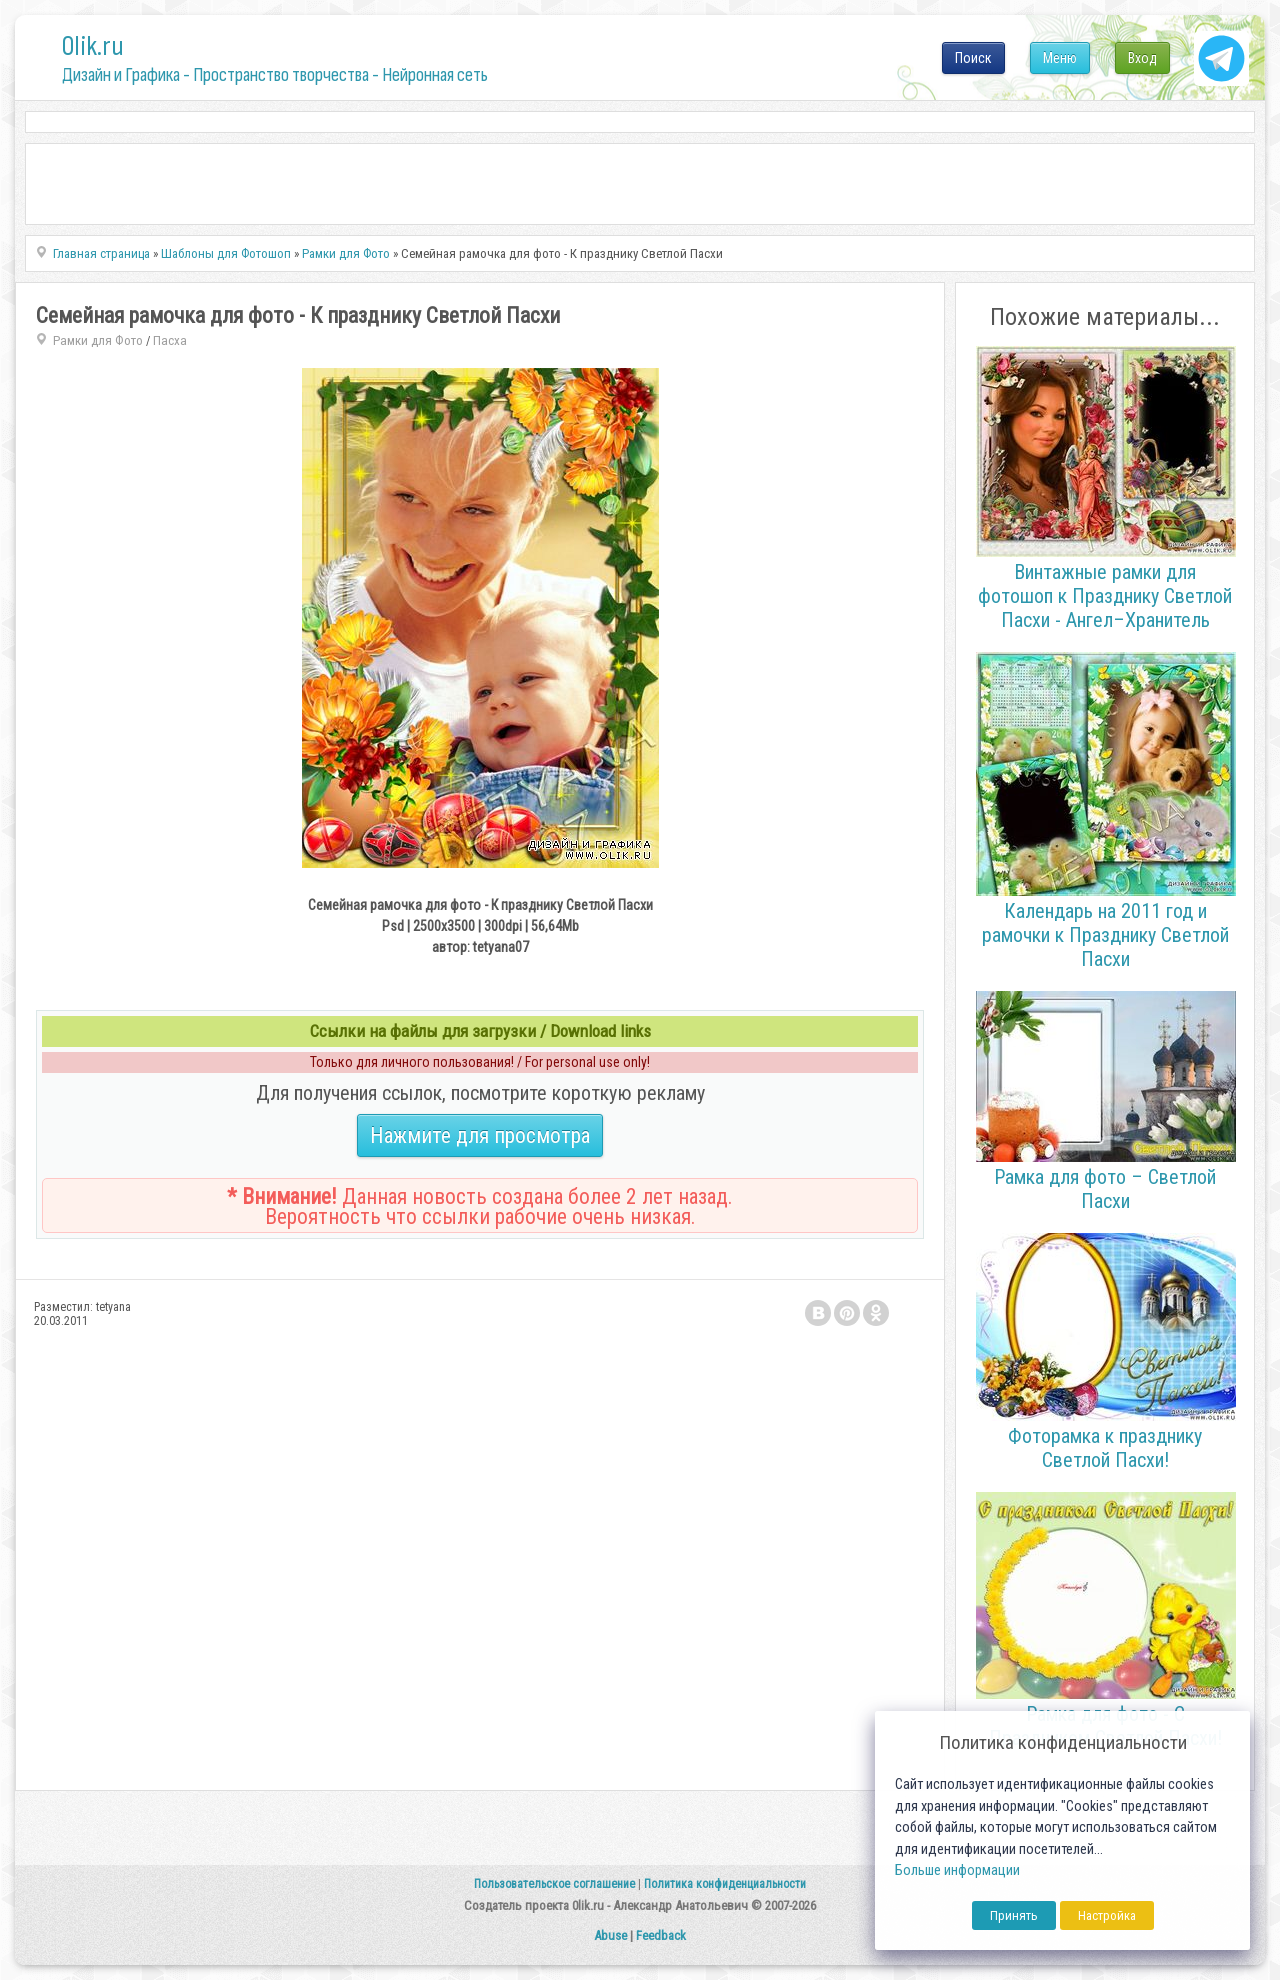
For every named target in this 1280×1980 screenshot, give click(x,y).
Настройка (1107, 1915)
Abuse (610, 1935)
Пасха (170, 340)
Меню (1060, 58)
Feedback (661, 1935)
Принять (1014, 1915)
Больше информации (957, 1870)
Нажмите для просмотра (480, 1135)
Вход (1142, 58)
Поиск (973, 58)
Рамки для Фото (98, 340)
